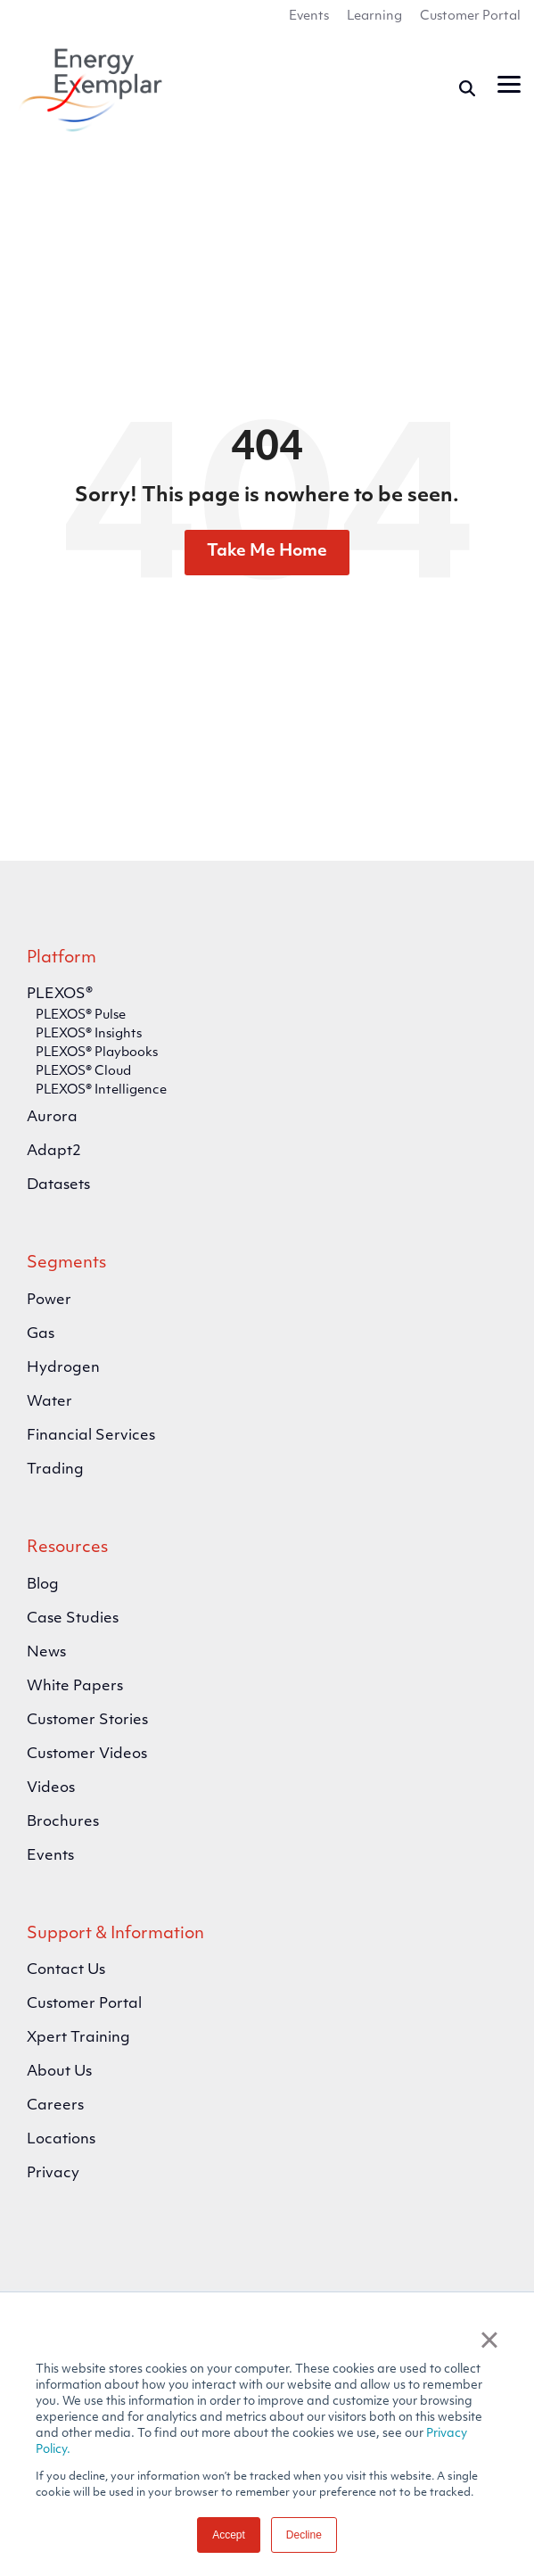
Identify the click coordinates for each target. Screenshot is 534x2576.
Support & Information (115, 1934)
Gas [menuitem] (40, 1334)
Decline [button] (304, 2535)
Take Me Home (267, 551)
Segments (66, 1263)
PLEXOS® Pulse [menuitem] (81, 1015)
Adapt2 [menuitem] (54, 1151)
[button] (509, 83)
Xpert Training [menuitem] (78, 2038)
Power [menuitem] (49, 1300)
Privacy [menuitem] (53, 2174)
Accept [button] (228, 2535)
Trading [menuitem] (55, 1470)
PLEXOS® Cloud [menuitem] (83, 1071)
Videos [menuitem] (51, 1788)
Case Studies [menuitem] (73, 1619)
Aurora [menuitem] (52, 1117)
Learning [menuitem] (374, 16)
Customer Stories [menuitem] (87, 1720)
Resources (67, 1548)
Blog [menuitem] (43, 1585)
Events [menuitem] (309, 16)
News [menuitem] (46, 1653)
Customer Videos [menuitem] (87, 1754)
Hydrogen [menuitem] (63, 1368)
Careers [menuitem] (55, 2106)
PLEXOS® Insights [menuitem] (89, 1034)
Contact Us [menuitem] (66, 1970)
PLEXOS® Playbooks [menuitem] (97, 1053)
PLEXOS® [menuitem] (60, 994)
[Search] (467, 88)
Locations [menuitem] (61, 2140)
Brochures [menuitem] (63, 1822)
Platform (61, 958)
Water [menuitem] (49, 1402)
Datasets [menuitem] (58, 1185)
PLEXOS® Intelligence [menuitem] (101, 1090)
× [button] (489, 2339)
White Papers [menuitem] (75, 1687)
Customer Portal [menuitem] (470, 16)
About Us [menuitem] (59, 2072)
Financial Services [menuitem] (91, 1436)
